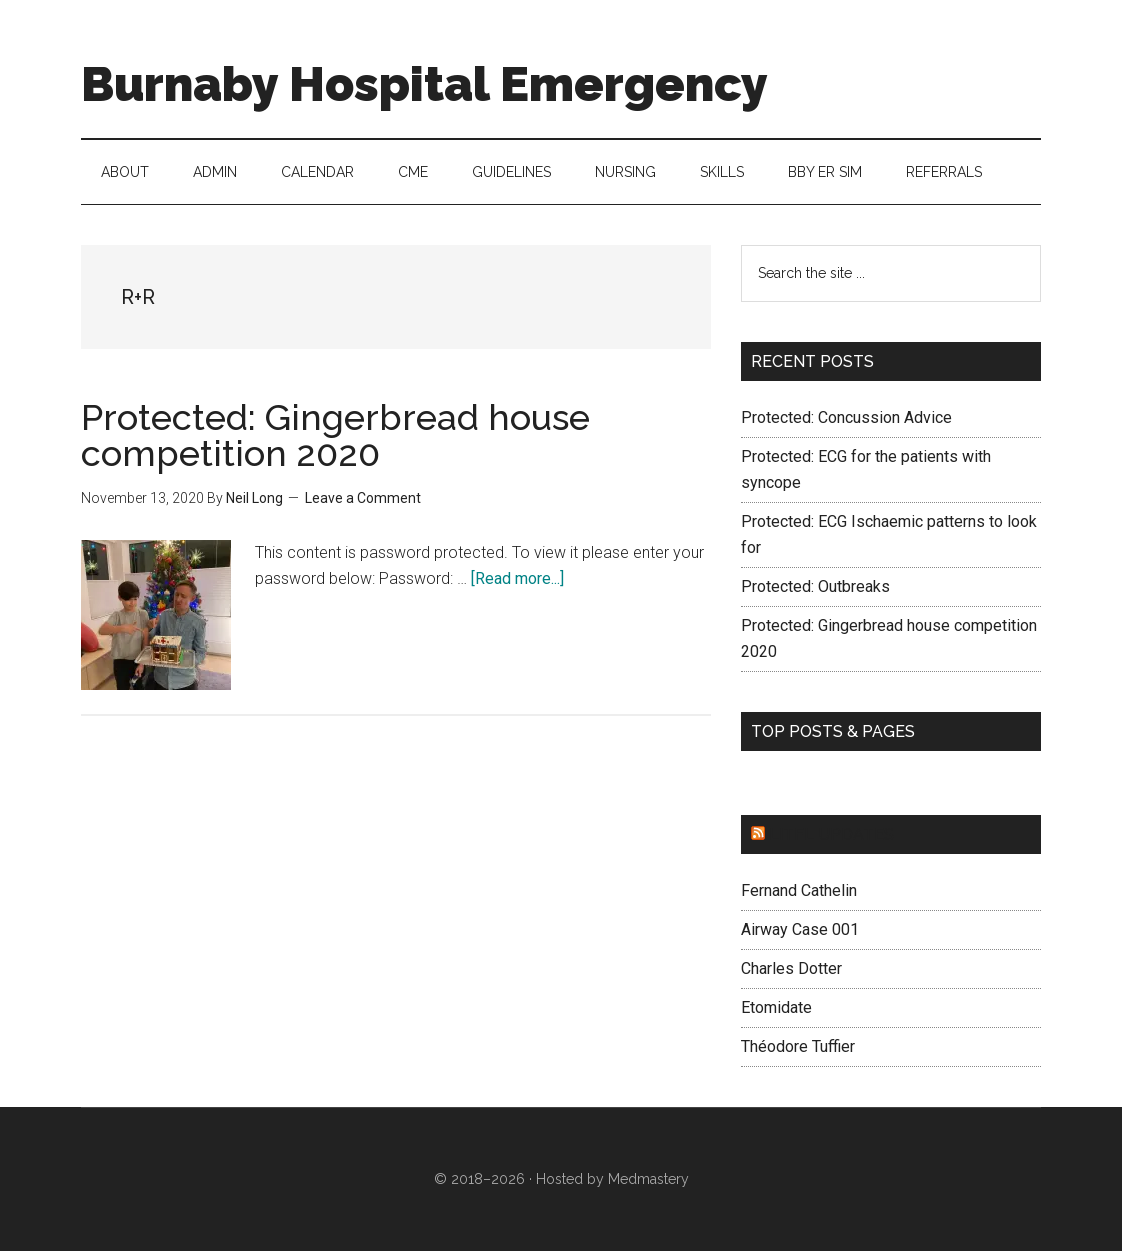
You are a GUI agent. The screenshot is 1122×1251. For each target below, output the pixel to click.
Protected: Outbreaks (815, 586)
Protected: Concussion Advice (846, 417)
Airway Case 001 (800, 929)
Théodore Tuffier (798, 1046)
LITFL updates (831, 834)
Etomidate (776, 1007)
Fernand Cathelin (799, 890)
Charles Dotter (791, 968)
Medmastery (648, 1179)
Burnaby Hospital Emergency (424, 84)
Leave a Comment (363, 498)
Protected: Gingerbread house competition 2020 (335, 435)
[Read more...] (517, 578)
